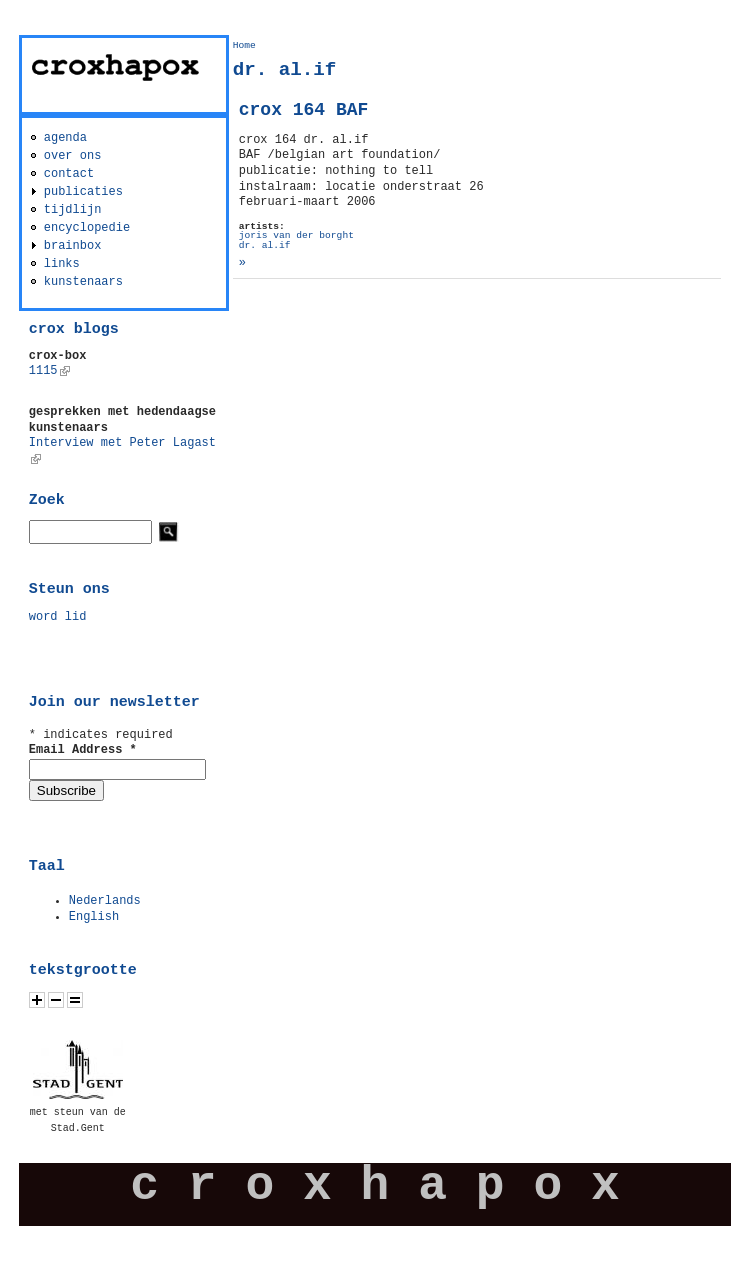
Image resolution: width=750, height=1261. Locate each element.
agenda (65, 138)
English (94, 917)
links (62, 264)
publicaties (83, 192)
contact (69, 174)
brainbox (73, 246)
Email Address (83, 750)
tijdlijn (73, 210)
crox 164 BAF (304, 110)
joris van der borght (296, 235)
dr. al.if (265, 245)
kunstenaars (83, 282)
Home (244, 45)
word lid (58, 617)
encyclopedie (87, 228)
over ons (73, 156)
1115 (49, 371)
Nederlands (105, 901)
